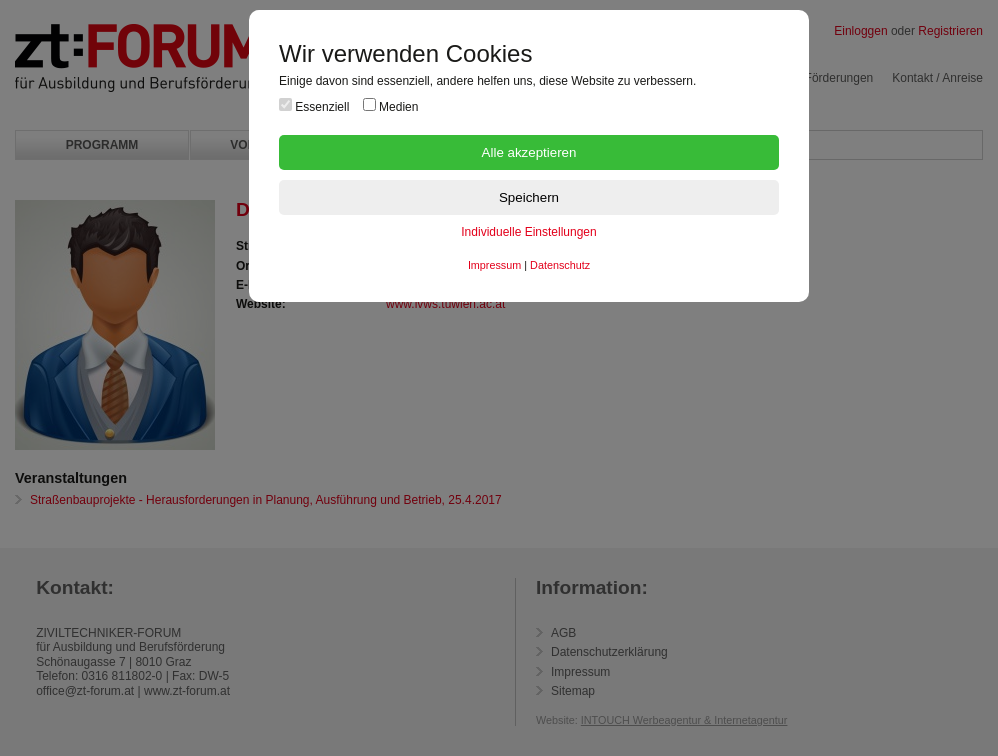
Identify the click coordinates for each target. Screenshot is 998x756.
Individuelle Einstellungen (528, 232)
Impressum (494, 265)
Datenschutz (560, 265)
